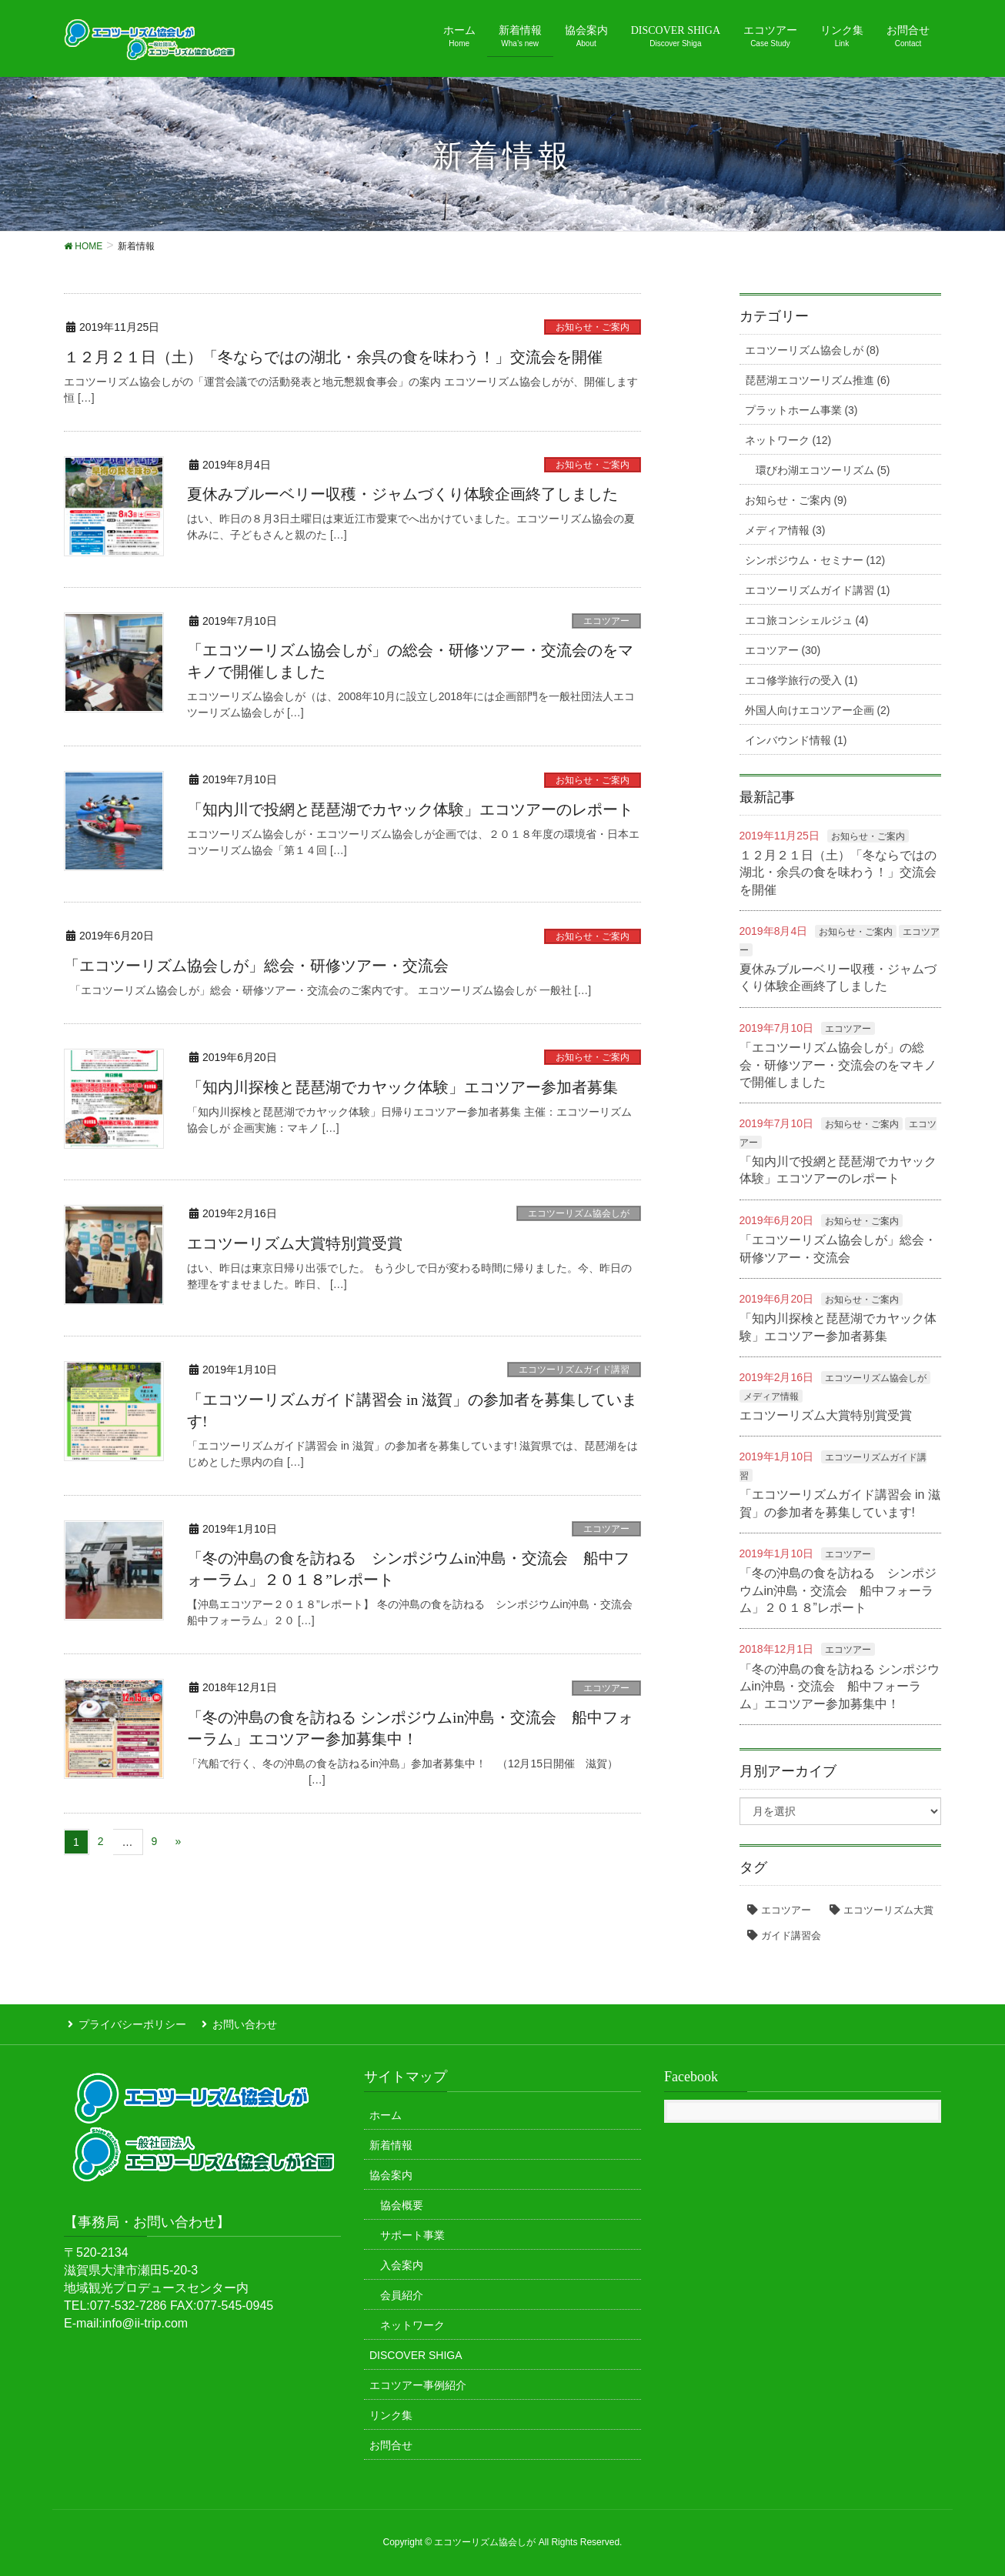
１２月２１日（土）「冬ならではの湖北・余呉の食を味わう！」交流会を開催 (333, 357)
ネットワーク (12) (788, 440)
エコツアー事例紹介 (417, 2381)
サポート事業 (412, 2231)
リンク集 (390, 2411)
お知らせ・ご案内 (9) (796, 500)
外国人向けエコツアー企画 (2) (817, 710)
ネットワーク (412, 2321)
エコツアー (606, 621)
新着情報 (390, 2141)
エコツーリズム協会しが (578, 1213)
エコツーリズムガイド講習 (574, 1369)
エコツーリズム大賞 (888, 1910)
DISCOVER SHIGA (415, 2351)
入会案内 (401, 2261)
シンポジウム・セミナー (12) (815, 560)
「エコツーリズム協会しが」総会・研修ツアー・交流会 (256, 965)
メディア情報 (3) (785, 530)
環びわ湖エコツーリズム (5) (823, 470)
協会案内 (390, 2171)
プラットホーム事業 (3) (801, 410)
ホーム (385, 2111)
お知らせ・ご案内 (592, 327)
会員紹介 (401, 2291)
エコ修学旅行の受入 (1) (801, 680)
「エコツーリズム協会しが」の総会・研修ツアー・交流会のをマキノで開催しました (838, 1065)
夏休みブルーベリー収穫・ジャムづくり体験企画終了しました (402, 494)
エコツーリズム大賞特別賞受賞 (294, 1243)
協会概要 (401, 2201)
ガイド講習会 (791, 1935)
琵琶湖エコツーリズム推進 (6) (817, 380)
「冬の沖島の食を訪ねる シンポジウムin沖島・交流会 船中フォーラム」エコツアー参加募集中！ (840, 1686)
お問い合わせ (237, 2023)
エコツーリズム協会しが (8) (812, 350)
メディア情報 (771, 1396)
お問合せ (390, 2441)
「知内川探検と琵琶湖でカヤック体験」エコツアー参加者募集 (410, 1087)
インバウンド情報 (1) (796, 740)
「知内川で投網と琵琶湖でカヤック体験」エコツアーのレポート (410, 809)
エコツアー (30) (783, 650)
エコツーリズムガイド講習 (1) (817, 590)
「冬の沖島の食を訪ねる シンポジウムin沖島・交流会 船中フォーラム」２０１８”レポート (838, 1590)
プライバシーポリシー (128, 2023)
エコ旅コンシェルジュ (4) (807, 620)
